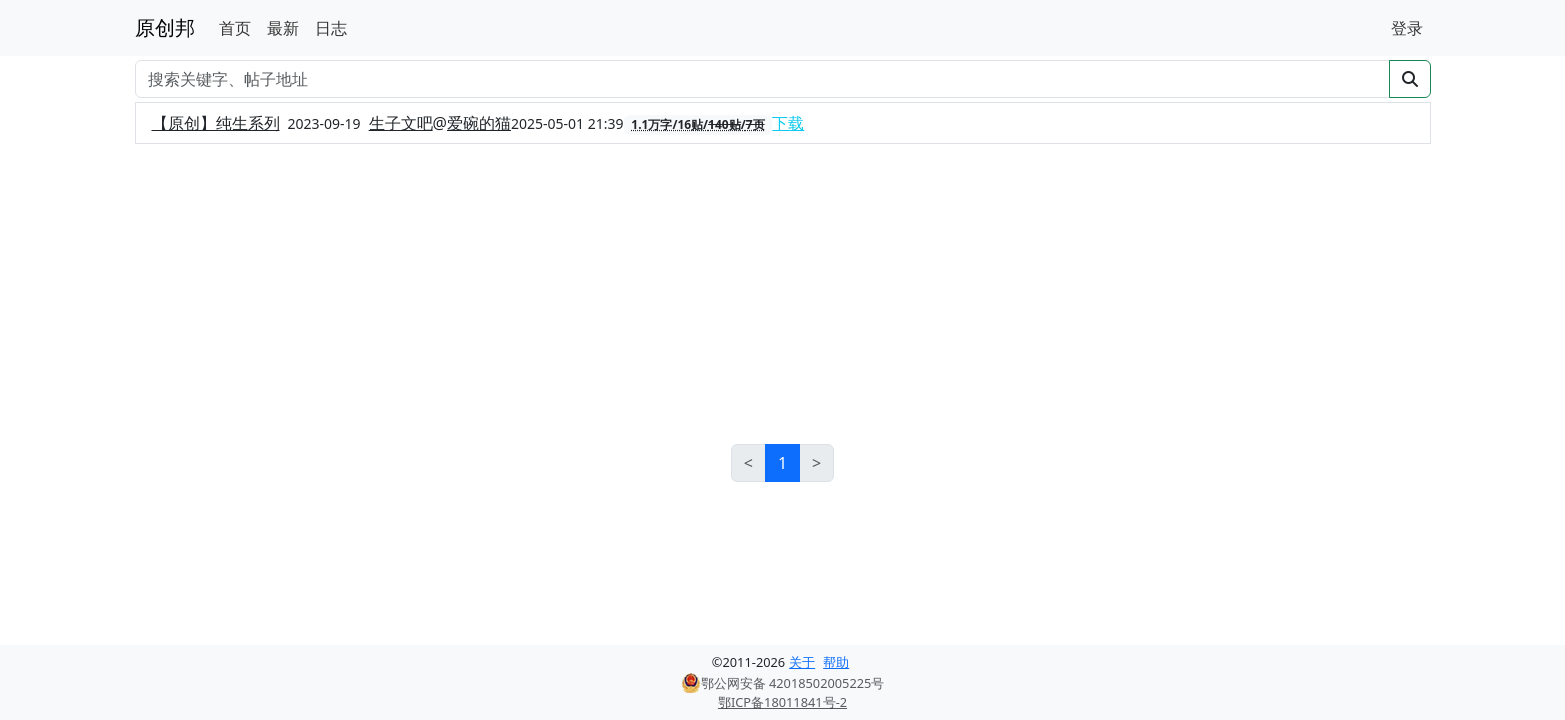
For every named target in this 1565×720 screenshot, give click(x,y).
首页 (235, 28)
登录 (1407, 28)
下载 (788, 123)
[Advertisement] (783, 294)
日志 (331, 28)
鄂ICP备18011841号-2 (782, 702)
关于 (802, 662)
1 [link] (782, 463)
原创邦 (165, 27)
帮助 (836, 662)
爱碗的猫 (479, 123)
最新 (283, 28)
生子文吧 (401, 123)
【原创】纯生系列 (216, 123)
